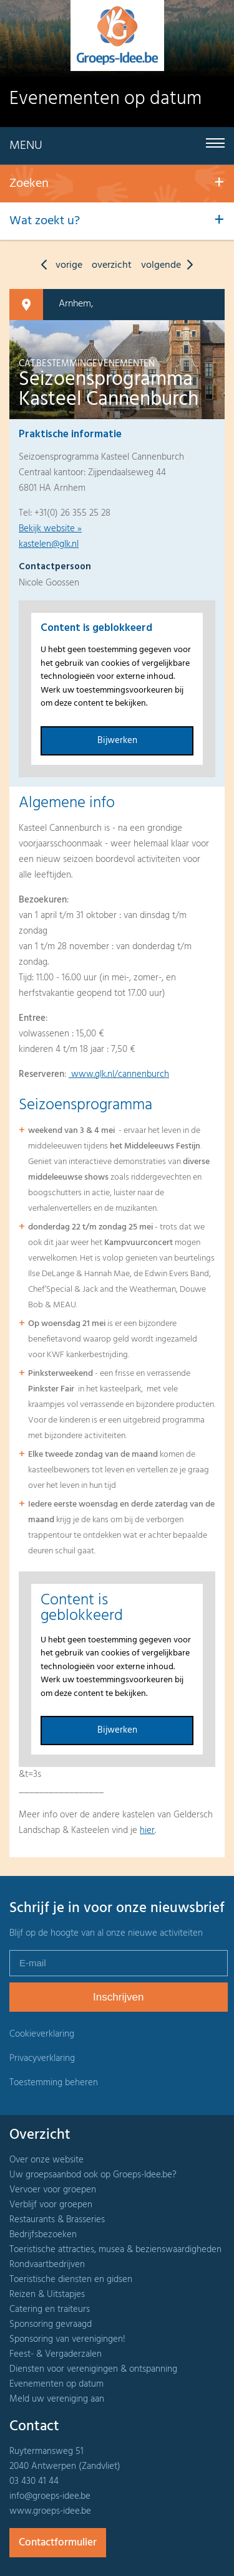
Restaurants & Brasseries (57, 2219)
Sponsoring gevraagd (50, 2324)
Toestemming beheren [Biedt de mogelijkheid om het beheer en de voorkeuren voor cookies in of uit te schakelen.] (53, 2083)
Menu (25, 146)
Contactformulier (58, 2542)
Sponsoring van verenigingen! (67, 2339)
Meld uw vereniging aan (56, 2399)
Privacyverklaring (42, 2058)
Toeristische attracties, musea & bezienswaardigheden (115, 2249)
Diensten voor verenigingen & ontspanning (93, 2369)
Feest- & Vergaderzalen (55, 2354)
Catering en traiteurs (49, 2309)
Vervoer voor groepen (52, 2189)
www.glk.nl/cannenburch (119, 1074)
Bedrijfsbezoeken (43, 2234)
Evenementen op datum (56, 2384)
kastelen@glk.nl (49, 544)
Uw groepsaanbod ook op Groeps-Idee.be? (93, 2174)
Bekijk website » (50, 528)
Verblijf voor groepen (50, 2204)
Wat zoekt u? (44, 221)
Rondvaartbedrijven (47, 2264)
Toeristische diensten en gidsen (70, 2279)
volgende (170, 265)
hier (147, 1830)
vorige (58, 265)
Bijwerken (117, 740)
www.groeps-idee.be (50, 2511)
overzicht (112, 265)
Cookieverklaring (41, 2034)
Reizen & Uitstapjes (47, 2294)
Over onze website (46, 2159)
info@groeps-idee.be (49, 2496)
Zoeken (29, 184)
